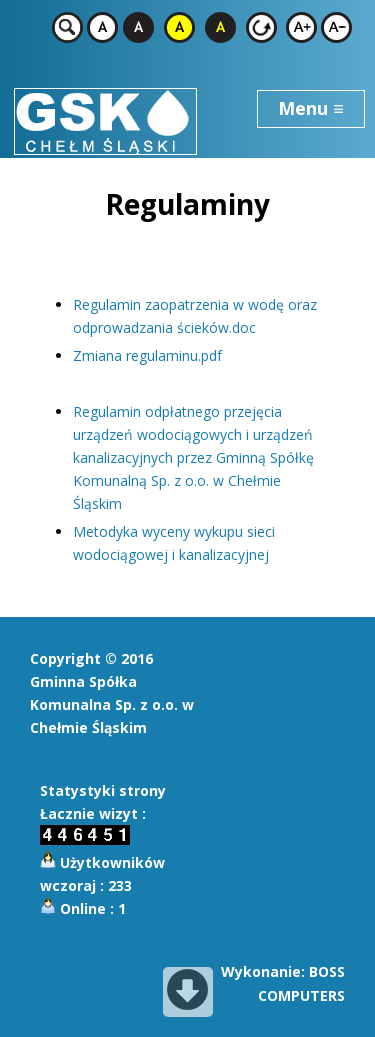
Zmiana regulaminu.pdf (147, 355)
